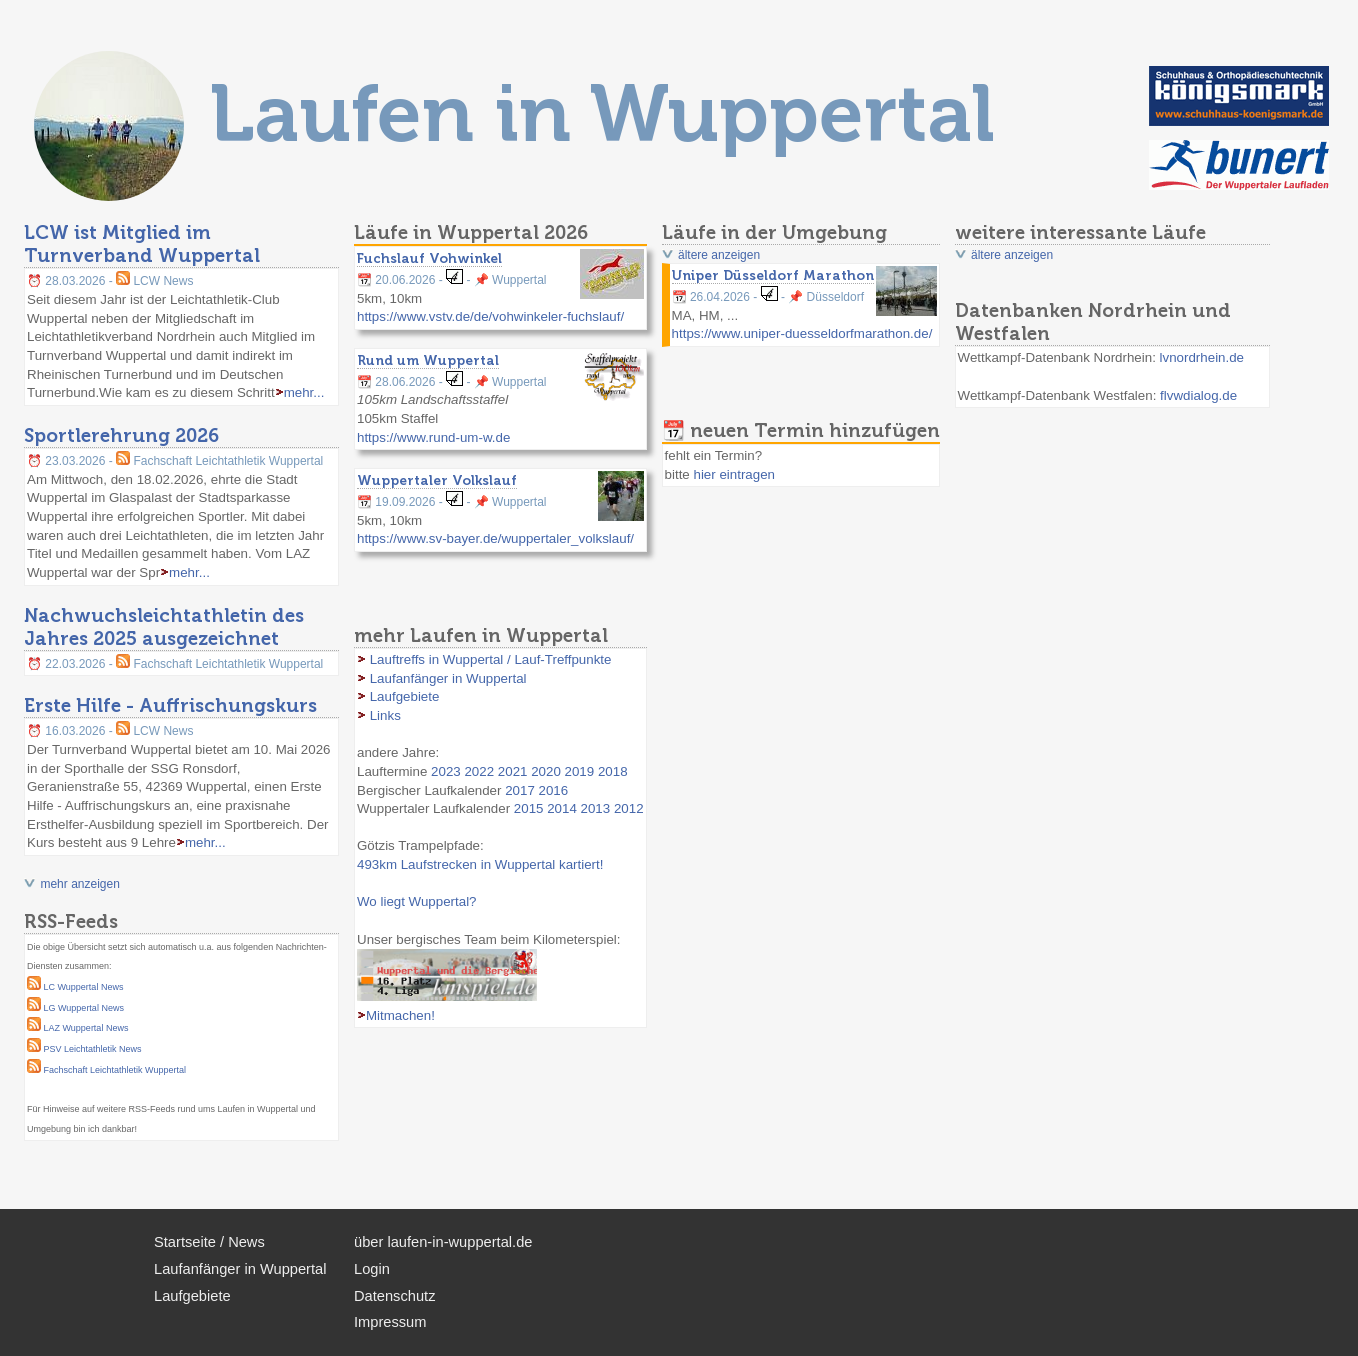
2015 (529, 808)
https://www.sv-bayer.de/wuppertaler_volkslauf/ (495, 538)
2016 (554, 790)
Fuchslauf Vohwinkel (429, 258)
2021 (513, 771)
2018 (613, 771)
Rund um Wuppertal (428, 360)
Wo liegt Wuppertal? (417, 901)
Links (385, 715)
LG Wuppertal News (84, 1008)
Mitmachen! (400, 1015)
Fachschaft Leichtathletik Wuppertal (115, 1070)
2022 (479, 771)
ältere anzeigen (719, 255)
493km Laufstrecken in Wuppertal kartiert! (480, 864)
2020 (546, 771)
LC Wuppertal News (84, 987)
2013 (596, 808)
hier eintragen (734, 474)
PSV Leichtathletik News (93, 1049)
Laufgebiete (405, 696)
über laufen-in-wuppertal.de (443, 1242)
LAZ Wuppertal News (86, 1028)
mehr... (304, 392)
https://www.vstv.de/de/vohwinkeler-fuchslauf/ (490, 316)
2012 (629, 808)
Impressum (390, 1322)
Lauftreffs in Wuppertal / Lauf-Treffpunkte (491, 659)
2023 (446, 771)
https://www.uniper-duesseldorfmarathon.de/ (802, 333)
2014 (562, 808)
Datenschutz (394, 1296)
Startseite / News (209, 1242)
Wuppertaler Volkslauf (437, 480)
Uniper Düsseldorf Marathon (773, 275)
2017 (520, 790)
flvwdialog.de (1198, 395)
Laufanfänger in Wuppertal (448, 678)
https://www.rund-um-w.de (433, 437)
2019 (580, 771)
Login (372, 1269)
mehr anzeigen (79, 884)
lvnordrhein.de (1202, 357)
